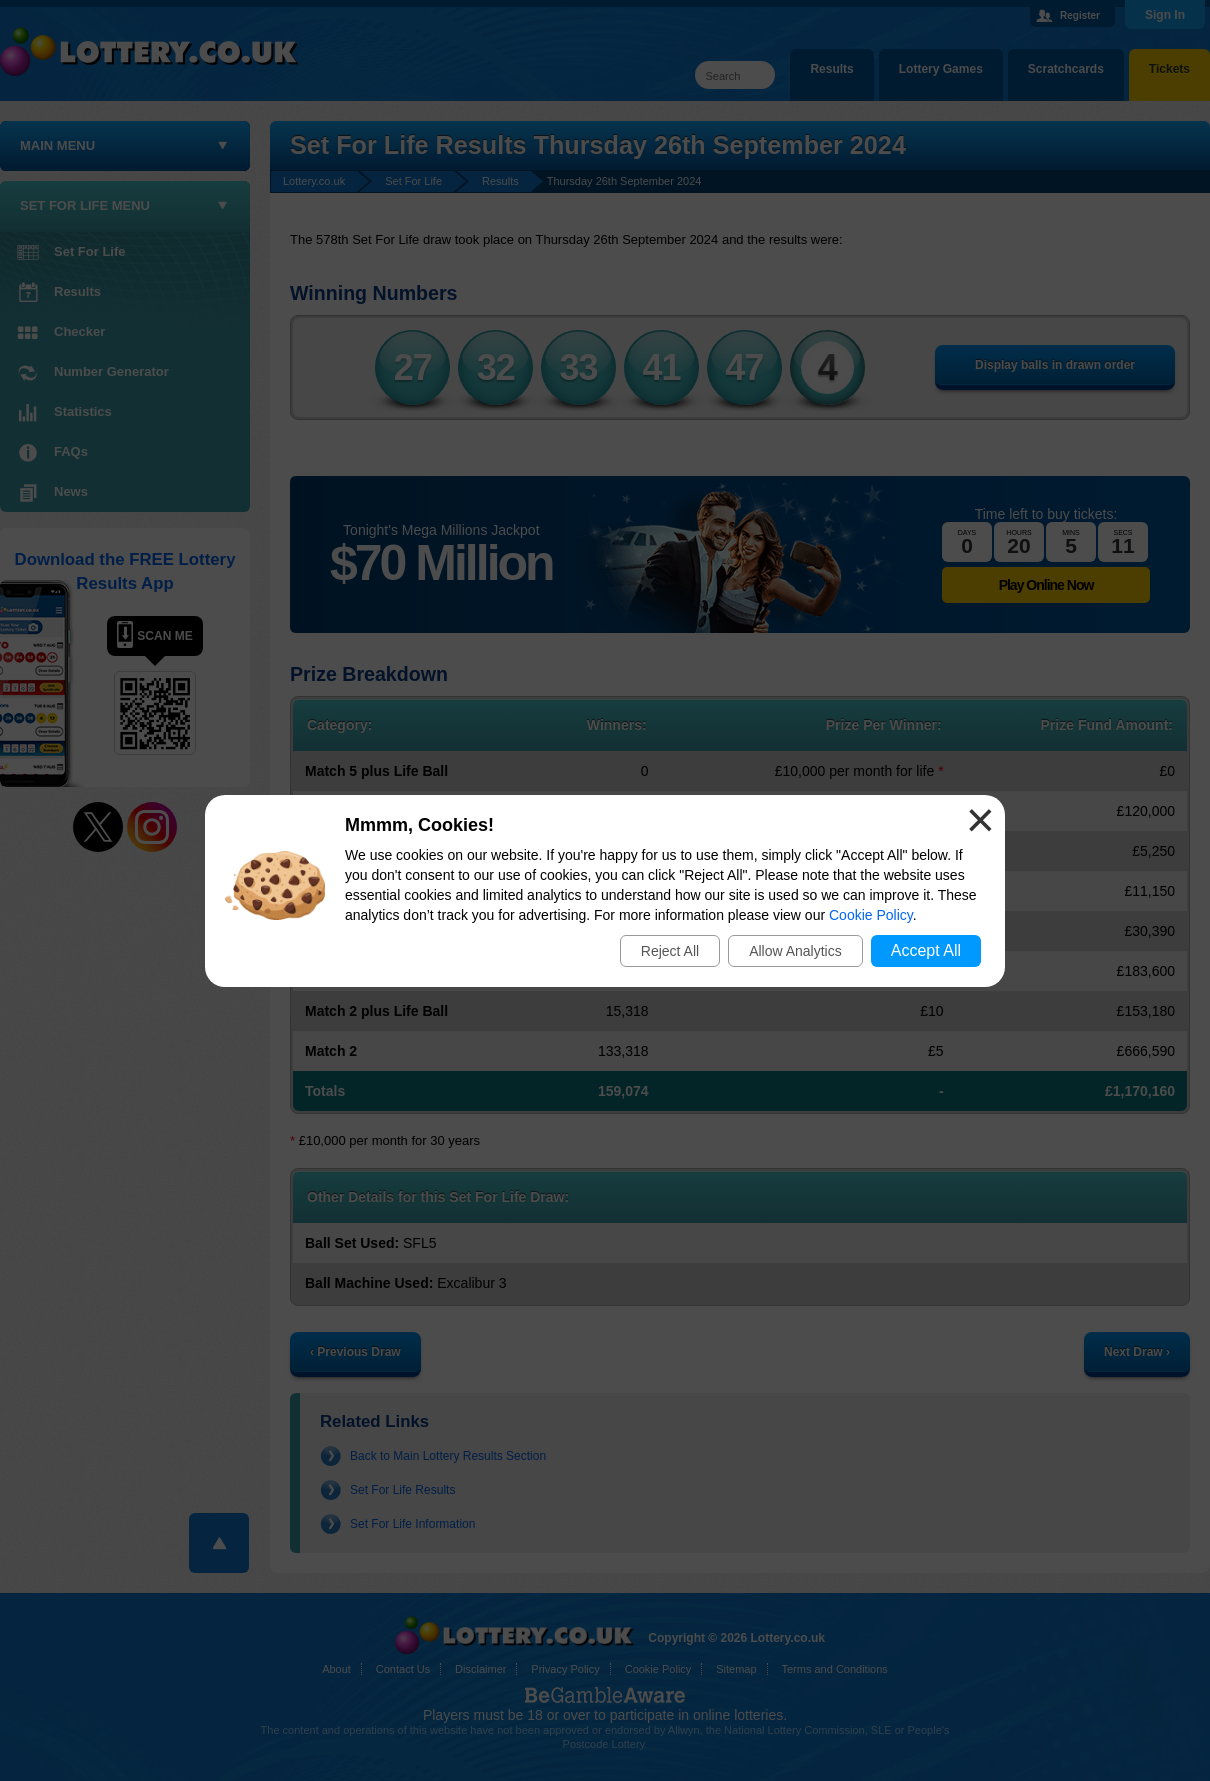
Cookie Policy (871, 915)
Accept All (926, 950)
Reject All (670, 951)
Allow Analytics (795, 951)
